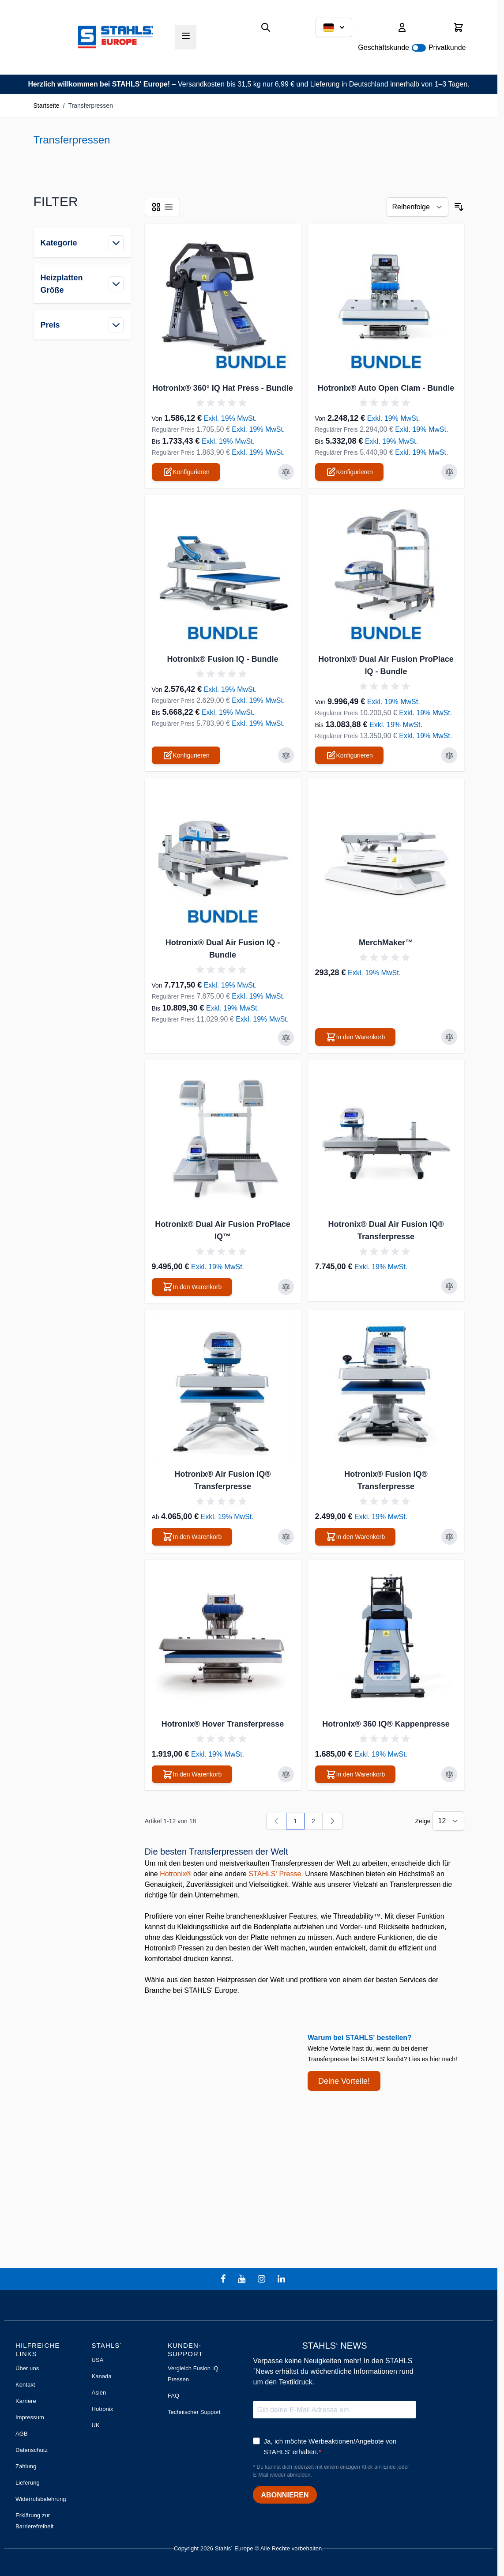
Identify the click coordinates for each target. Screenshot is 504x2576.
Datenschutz (31, 2450)
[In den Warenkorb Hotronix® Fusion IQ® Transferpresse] (355, 1537)
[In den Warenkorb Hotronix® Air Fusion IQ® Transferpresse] (192, 1537)
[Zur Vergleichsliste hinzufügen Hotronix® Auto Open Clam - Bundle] (449, 472)
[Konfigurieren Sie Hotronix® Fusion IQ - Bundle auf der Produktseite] (186, 755)
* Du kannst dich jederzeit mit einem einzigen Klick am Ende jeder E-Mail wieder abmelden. (331, 2471)
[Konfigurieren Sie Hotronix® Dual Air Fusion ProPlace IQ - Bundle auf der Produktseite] (349, 755)
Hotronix (102, 2409)
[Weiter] (332, 1821)
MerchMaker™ (386, 942)
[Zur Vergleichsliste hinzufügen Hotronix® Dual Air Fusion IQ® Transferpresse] (449, 1286)
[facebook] (224, 2279)
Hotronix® (175, 1874)
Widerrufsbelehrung (40, 2499)
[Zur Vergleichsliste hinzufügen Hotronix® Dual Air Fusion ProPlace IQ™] (286, 1287)
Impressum (29, 2417)
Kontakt (25, 2384)
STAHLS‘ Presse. (275, 1874)
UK (95, 2425)
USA (97, 2360)
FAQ (173, 2395)
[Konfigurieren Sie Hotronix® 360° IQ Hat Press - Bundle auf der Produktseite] (186, 472)
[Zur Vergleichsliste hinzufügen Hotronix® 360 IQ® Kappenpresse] (449, 1774)
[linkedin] (282, 2279)
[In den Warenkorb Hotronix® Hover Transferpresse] (192, 1774)
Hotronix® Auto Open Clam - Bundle (386, 388)
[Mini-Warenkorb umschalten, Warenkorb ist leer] (458, 27)
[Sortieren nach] (417, 207)
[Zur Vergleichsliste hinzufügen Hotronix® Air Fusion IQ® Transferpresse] (286, 1537)
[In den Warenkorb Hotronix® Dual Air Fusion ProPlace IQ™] (192, 1287)
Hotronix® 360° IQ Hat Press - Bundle (222, 388)
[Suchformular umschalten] (266, 27)
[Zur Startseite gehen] (115, 37)
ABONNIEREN (284, 2495)
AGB (21, 2433)
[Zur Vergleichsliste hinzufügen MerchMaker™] (449, 1037)
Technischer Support (194, 2412)
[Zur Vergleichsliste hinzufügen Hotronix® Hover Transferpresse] (286, 1774)
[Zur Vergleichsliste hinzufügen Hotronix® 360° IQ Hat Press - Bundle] (286, 472)
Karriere (25, 2401)
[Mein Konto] (402, 27)
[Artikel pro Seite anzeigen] (448, 1821)
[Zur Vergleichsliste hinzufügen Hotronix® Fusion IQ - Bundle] (286, 755)
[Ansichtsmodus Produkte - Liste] (156, 207)
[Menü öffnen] (185, 35)
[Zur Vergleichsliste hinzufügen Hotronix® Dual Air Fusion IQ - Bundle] (286, 1038)
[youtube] (243, 2279)
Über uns (27, 2368)
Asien (98, 2392)
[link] (276, 1821)
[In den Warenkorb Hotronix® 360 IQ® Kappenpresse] (355, 1774)
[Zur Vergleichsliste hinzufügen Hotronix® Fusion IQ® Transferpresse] (449, 1537)
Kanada (101, 2376)
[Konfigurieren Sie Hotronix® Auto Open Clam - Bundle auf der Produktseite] (349, 472)
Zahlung (25, 2466)
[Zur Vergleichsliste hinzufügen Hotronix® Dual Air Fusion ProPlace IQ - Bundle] (449, 755)
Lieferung (27, 2482)
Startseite (47, 105)
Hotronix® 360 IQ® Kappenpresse (386, 1724)
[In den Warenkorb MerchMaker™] (355, 1037)
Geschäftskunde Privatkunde (412, 47)
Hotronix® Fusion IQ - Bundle (222, 659)
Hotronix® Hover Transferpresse (223, 1724)
